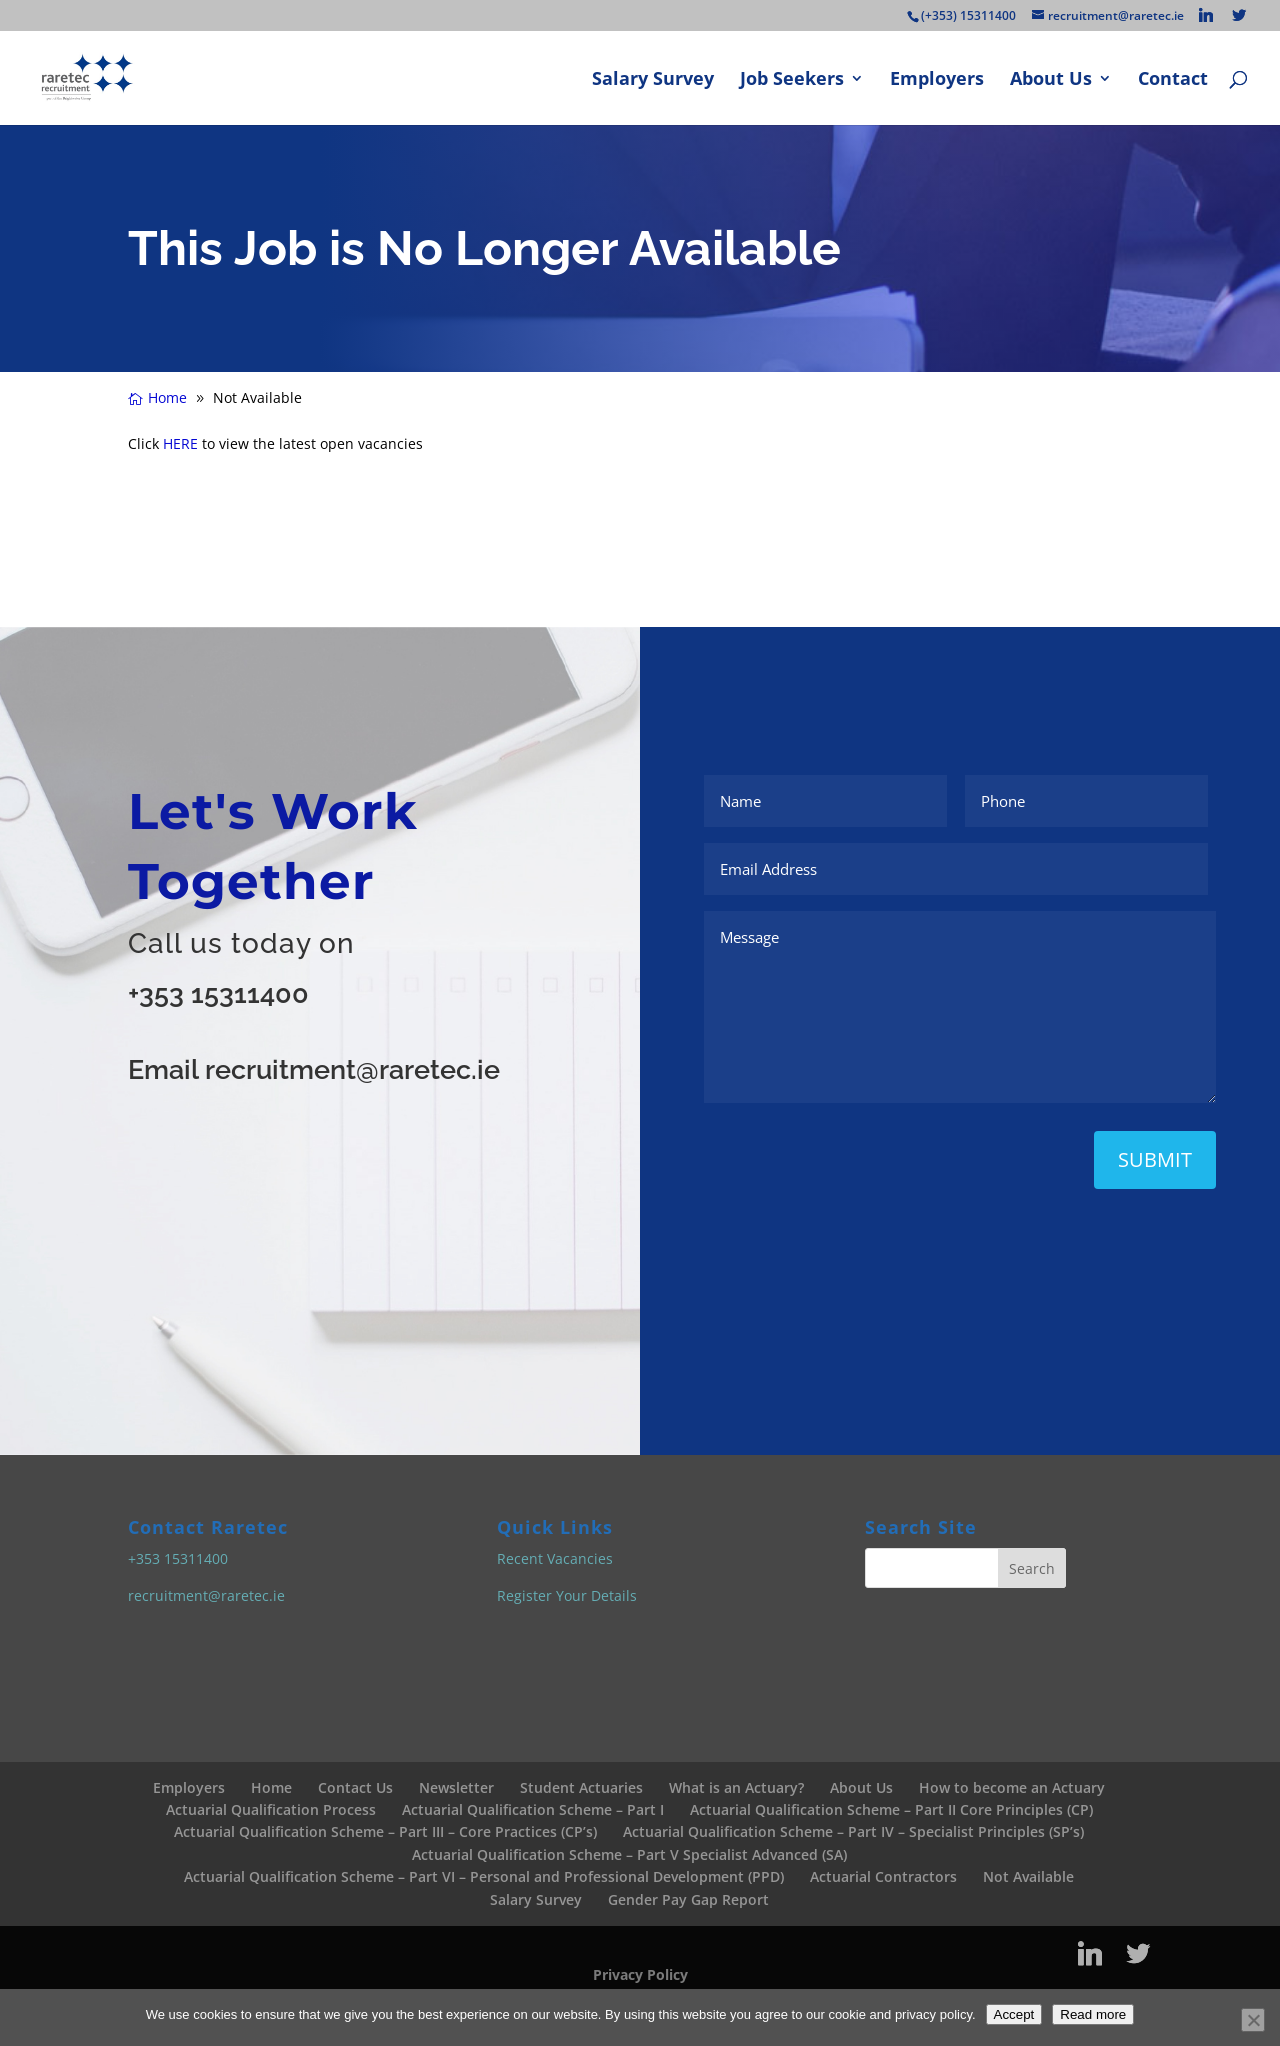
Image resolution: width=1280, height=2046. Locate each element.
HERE (180, 443)
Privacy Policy (640, 1974)
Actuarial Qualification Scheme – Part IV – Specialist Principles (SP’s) (853, 1831)
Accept (1014, 2014)
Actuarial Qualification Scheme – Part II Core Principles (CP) (891, 1809)
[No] (1253, 2020)
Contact (1173, 80)
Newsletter (456, 1787)
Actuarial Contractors (883, 1876)
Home (271, 1787)
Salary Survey (653, 80)
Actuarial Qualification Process (271, 1809)
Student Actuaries (581, 1787)
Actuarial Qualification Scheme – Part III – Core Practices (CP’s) (385, 1831)
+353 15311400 (218, 993)
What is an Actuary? (736, 1787)
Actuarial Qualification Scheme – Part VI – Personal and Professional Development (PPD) (484, 1876)
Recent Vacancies (555, 1558)
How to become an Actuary (1012, 1787)
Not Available (1028, 1876)
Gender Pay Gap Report (688, 1899)
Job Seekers (792, 80)
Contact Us (355, 1787)
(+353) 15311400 (968, 15)
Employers (937, 80)
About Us (1051, 80)
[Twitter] (1239, 15)
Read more (1093, 2014)
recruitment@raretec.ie (206, 1595)
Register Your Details (567, 1595)
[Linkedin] (1206, 15)
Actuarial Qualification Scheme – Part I (533, 1809)
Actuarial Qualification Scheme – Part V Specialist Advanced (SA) (629, 1854)
